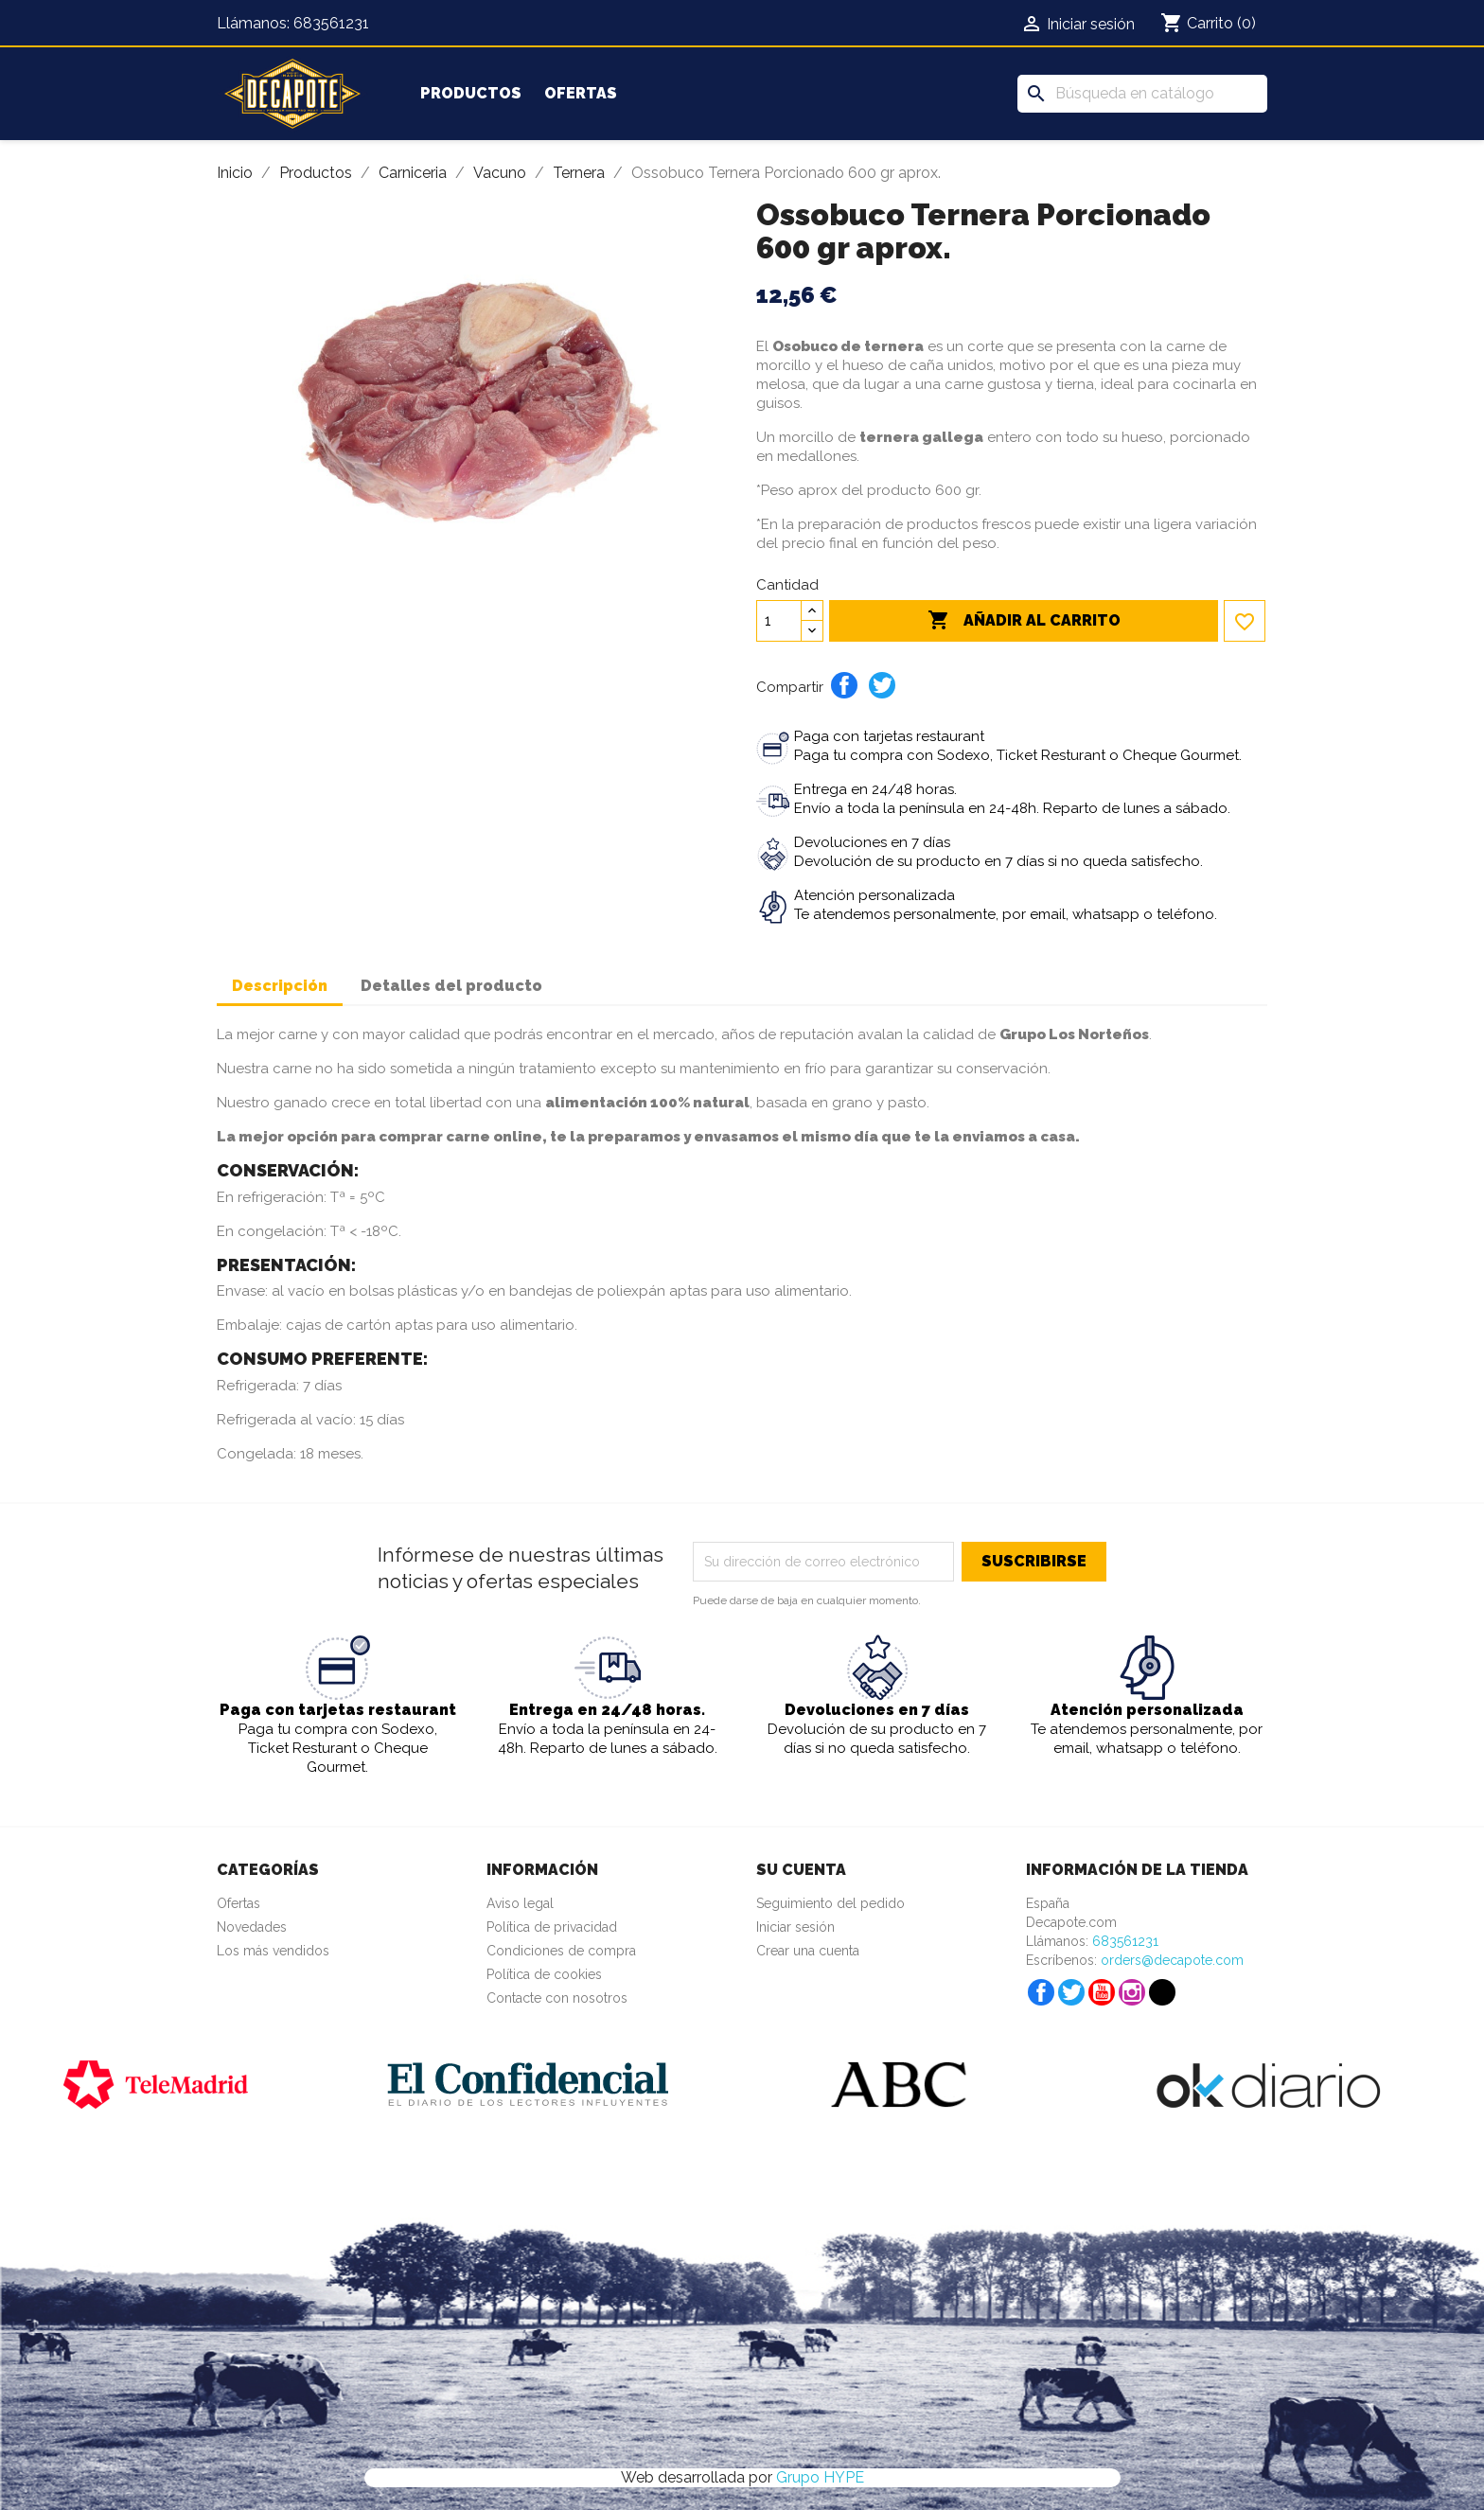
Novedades (252, 1927)
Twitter (1071, 1992)
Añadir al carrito (1024, 621)
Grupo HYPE (820, 2477)
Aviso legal (520, 1903)
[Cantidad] (779, 621)
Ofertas (580, 93)
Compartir (844, 685)
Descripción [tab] (279, 986)
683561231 (331, 23)
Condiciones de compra (561, 1950)
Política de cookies (544, 1974)
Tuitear (882, 685)
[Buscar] (1142, 94)
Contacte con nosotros (556, 1998)
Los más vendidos (273, 1950)
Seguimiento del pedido (830, 1903)
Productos (470, 93)
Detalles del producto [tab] (451, 986)
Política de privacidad (551, 1927)
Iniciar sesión (795, 1927)
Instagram (1132, 1992)
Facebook (1041, 1992)
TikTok (1162, 1992)
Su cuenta (801, 1870)
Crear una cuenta (807, 1950)
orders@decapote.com (1172, 1960)
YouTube (1101, 1992)
